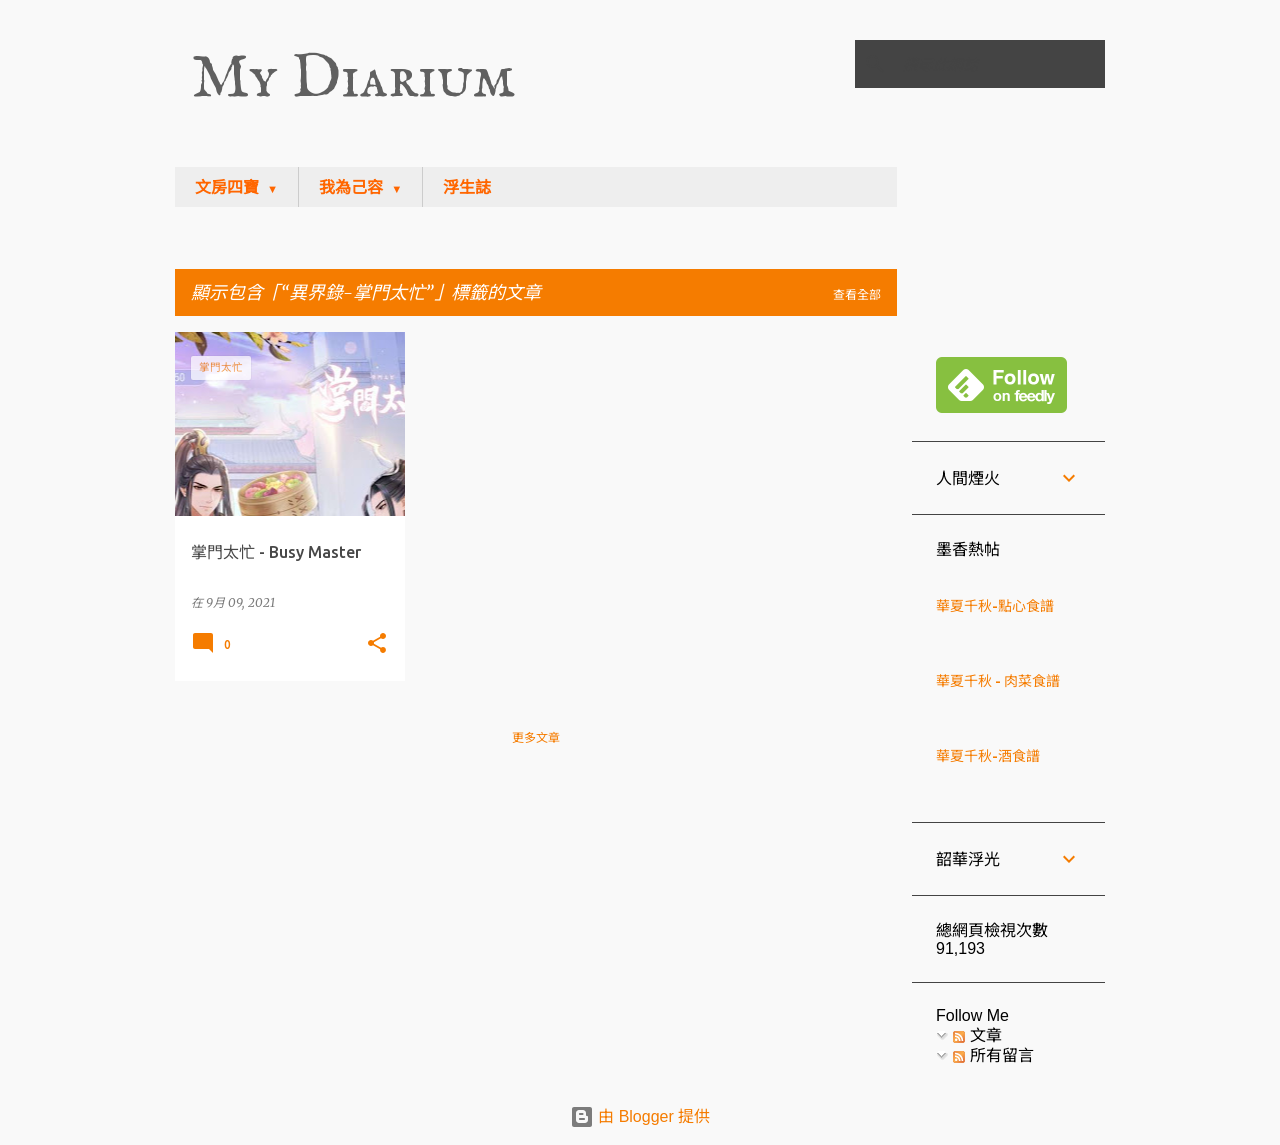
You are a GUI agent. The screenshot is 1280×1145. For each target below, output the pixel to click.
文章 (977, 1035)
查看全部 (857, 295)
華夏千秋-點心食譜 (995, 606)
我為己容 (351, 187)
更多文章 (536, 738)
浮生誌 (467, 187)
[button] (377, 644)
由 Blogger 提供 (640, 1116)
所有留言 (993, 1055)
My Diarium (353, 79)
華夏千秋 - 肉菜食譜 (998, 681)
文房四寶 (227, 187)
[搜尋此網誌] (1000, 64)
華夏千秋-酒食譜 (988, 756)
